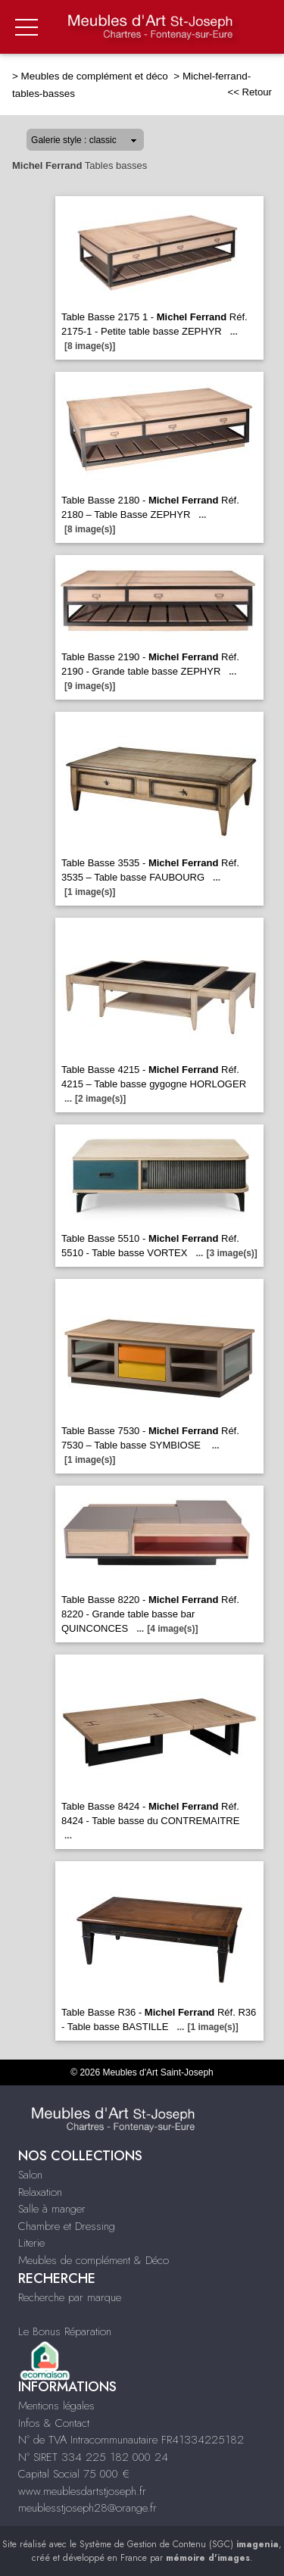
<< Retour (249, 92)
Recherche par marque (69, 2297)
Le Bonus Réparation (64, 2331)
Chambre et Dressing (66, 2226)
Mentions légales (56, 2405)
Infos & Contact (53, 2423)
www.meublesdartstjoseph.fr (82, 2491)
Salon (30, 2174)
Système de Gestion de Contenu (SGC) (179, 2544)
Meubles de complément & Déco (93, 2260)
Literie (31, 2243)
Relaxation (40, 2192)
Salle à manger (52, 2208)
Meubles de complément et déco (96, 76)
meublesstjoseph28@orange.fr (87, 2508)
